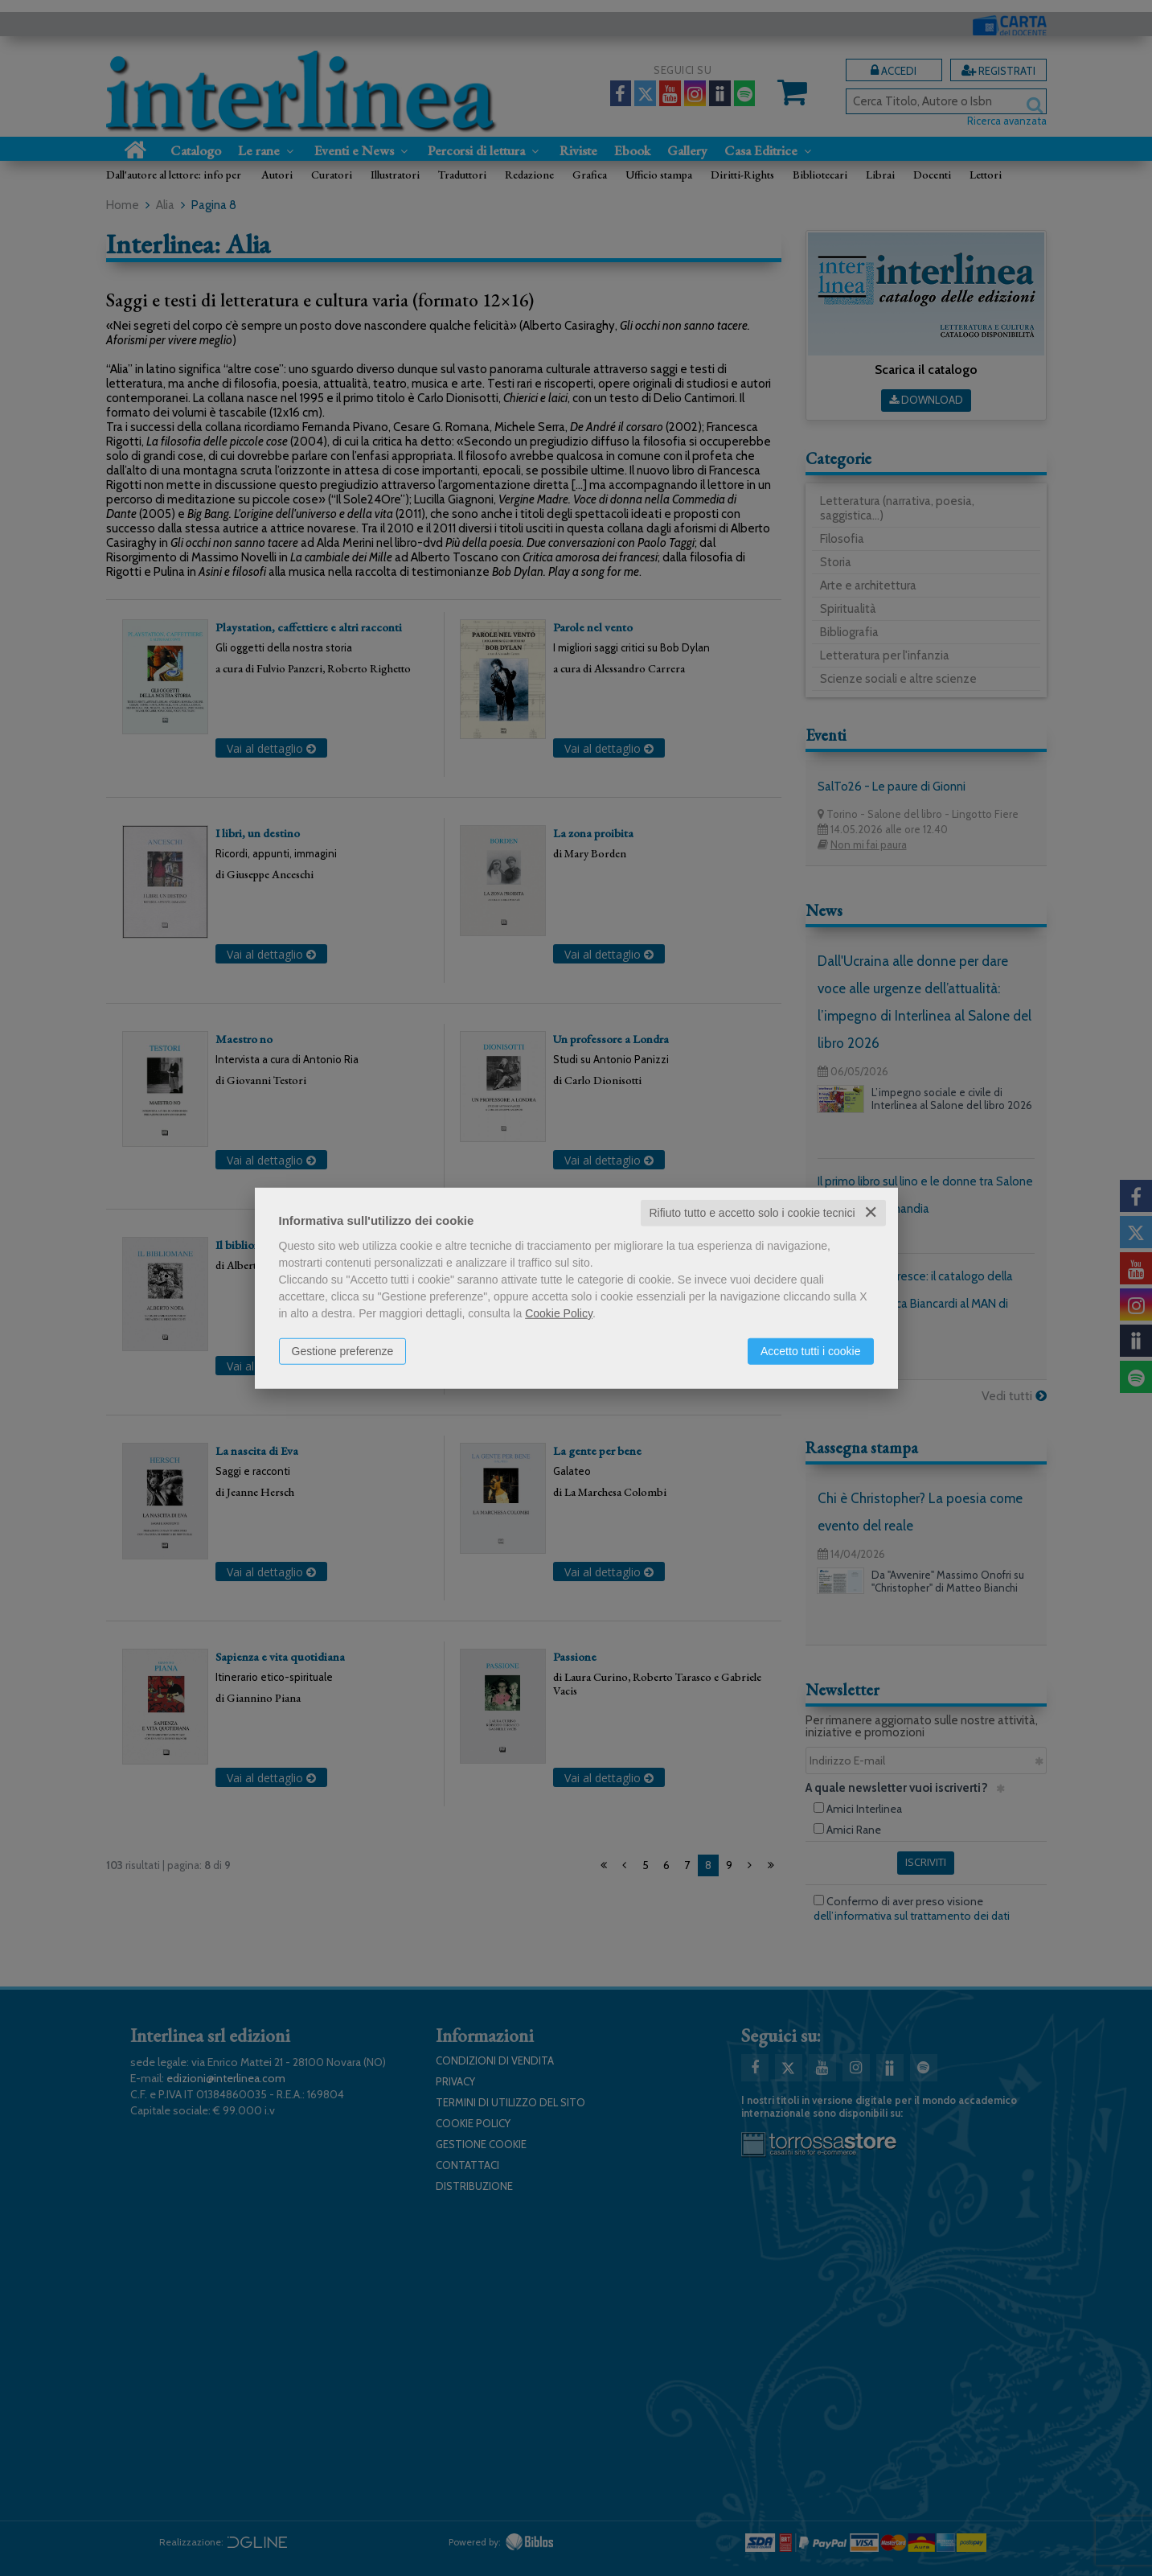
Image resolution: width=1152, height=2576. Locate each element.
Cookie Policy (558, 1313)
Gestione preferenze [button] (343, 1351)
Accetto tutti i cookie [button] (810, 1351)
